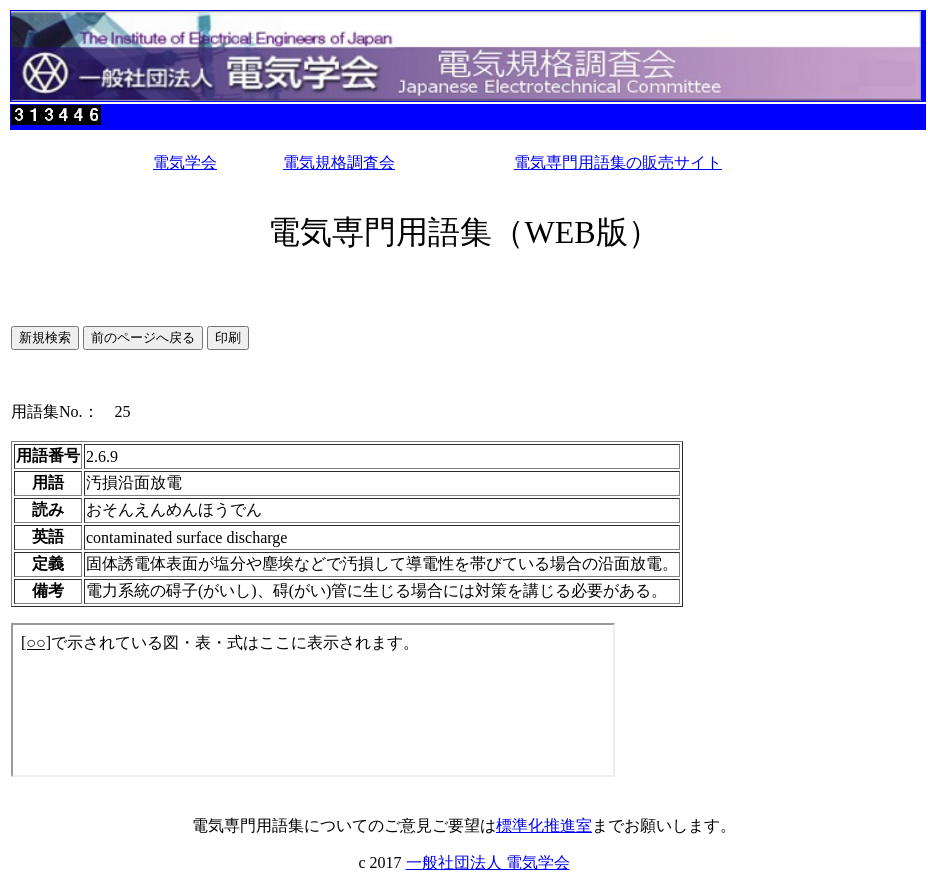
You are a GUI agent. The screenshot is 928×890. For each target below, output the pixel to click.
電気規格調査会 (339, 162)
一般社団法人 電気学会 (488, 862)
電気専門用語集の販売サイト (618, 162)
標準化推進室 (544, 825)
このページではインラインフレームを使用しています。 (313, 700)
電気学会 (185, 162)
